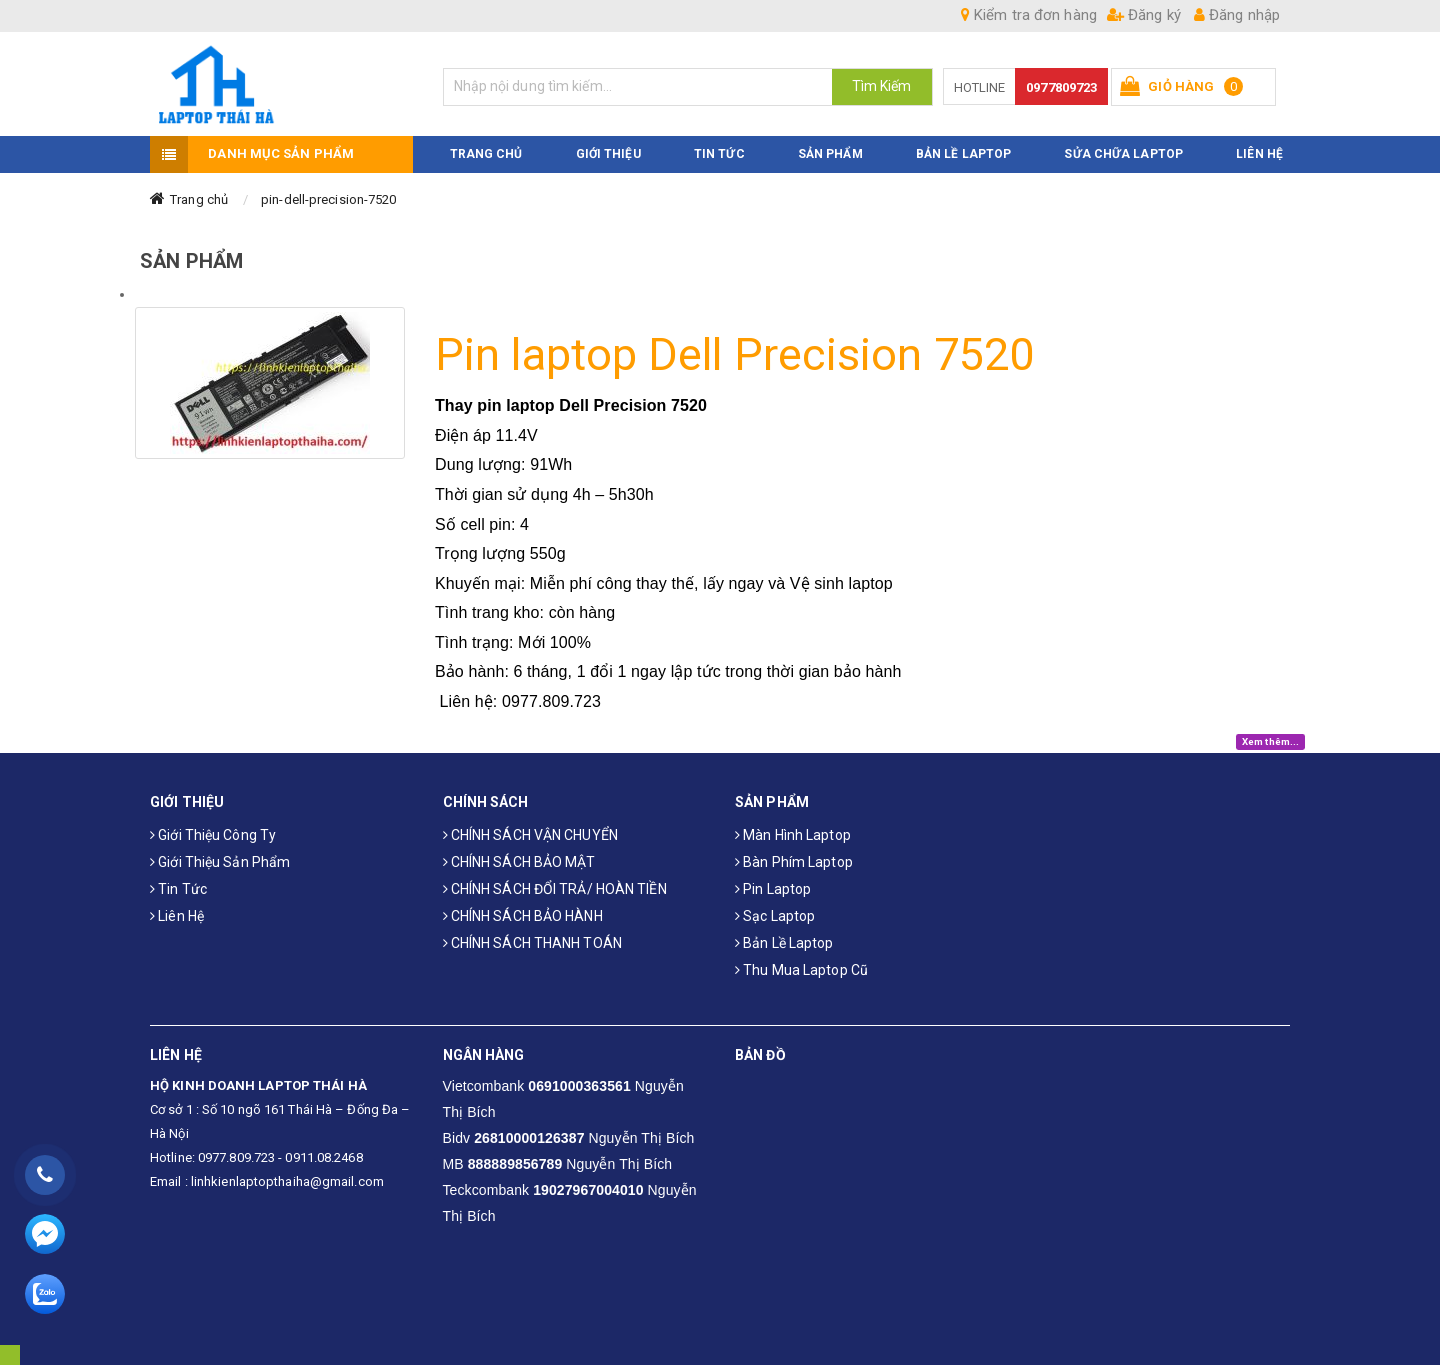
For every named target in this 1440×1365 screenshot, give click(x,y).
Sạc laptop (775, 915)
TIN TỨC (719, 153)
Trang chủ (199, 198)
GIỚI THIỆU (608, 153)
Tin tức (178, 888)
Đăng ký (1144, 15)
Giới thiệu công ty (213, 834)
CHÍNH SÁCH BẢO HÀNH (523, 915)
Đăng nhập (1237, 15)
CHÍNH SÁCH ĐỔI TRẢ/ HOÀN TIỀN (555, 888)
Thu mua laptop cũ (801, 969)
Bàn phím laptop (794, 861)
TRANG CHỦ (486, 153)
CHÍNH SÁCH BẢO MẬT (519, 861)
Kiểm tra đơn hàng (1029, 15)
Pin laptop (773, 888)
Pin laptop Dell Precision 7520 (734, 354)
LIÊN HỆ (1259, 153)
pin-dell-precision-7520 (328, 198)
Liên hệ (177, 915)
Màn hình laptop (793, 834)
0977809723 (1061, 87)
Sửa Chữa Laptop (1123, 153)
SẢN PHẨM (830, 153)
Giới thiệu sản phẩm (220, 861)
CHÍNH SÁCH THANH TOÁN (532, 942)
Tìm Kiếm (882, 86)
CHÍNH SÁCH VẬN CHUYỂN (530, 834)
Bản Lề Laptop (963, 153)
